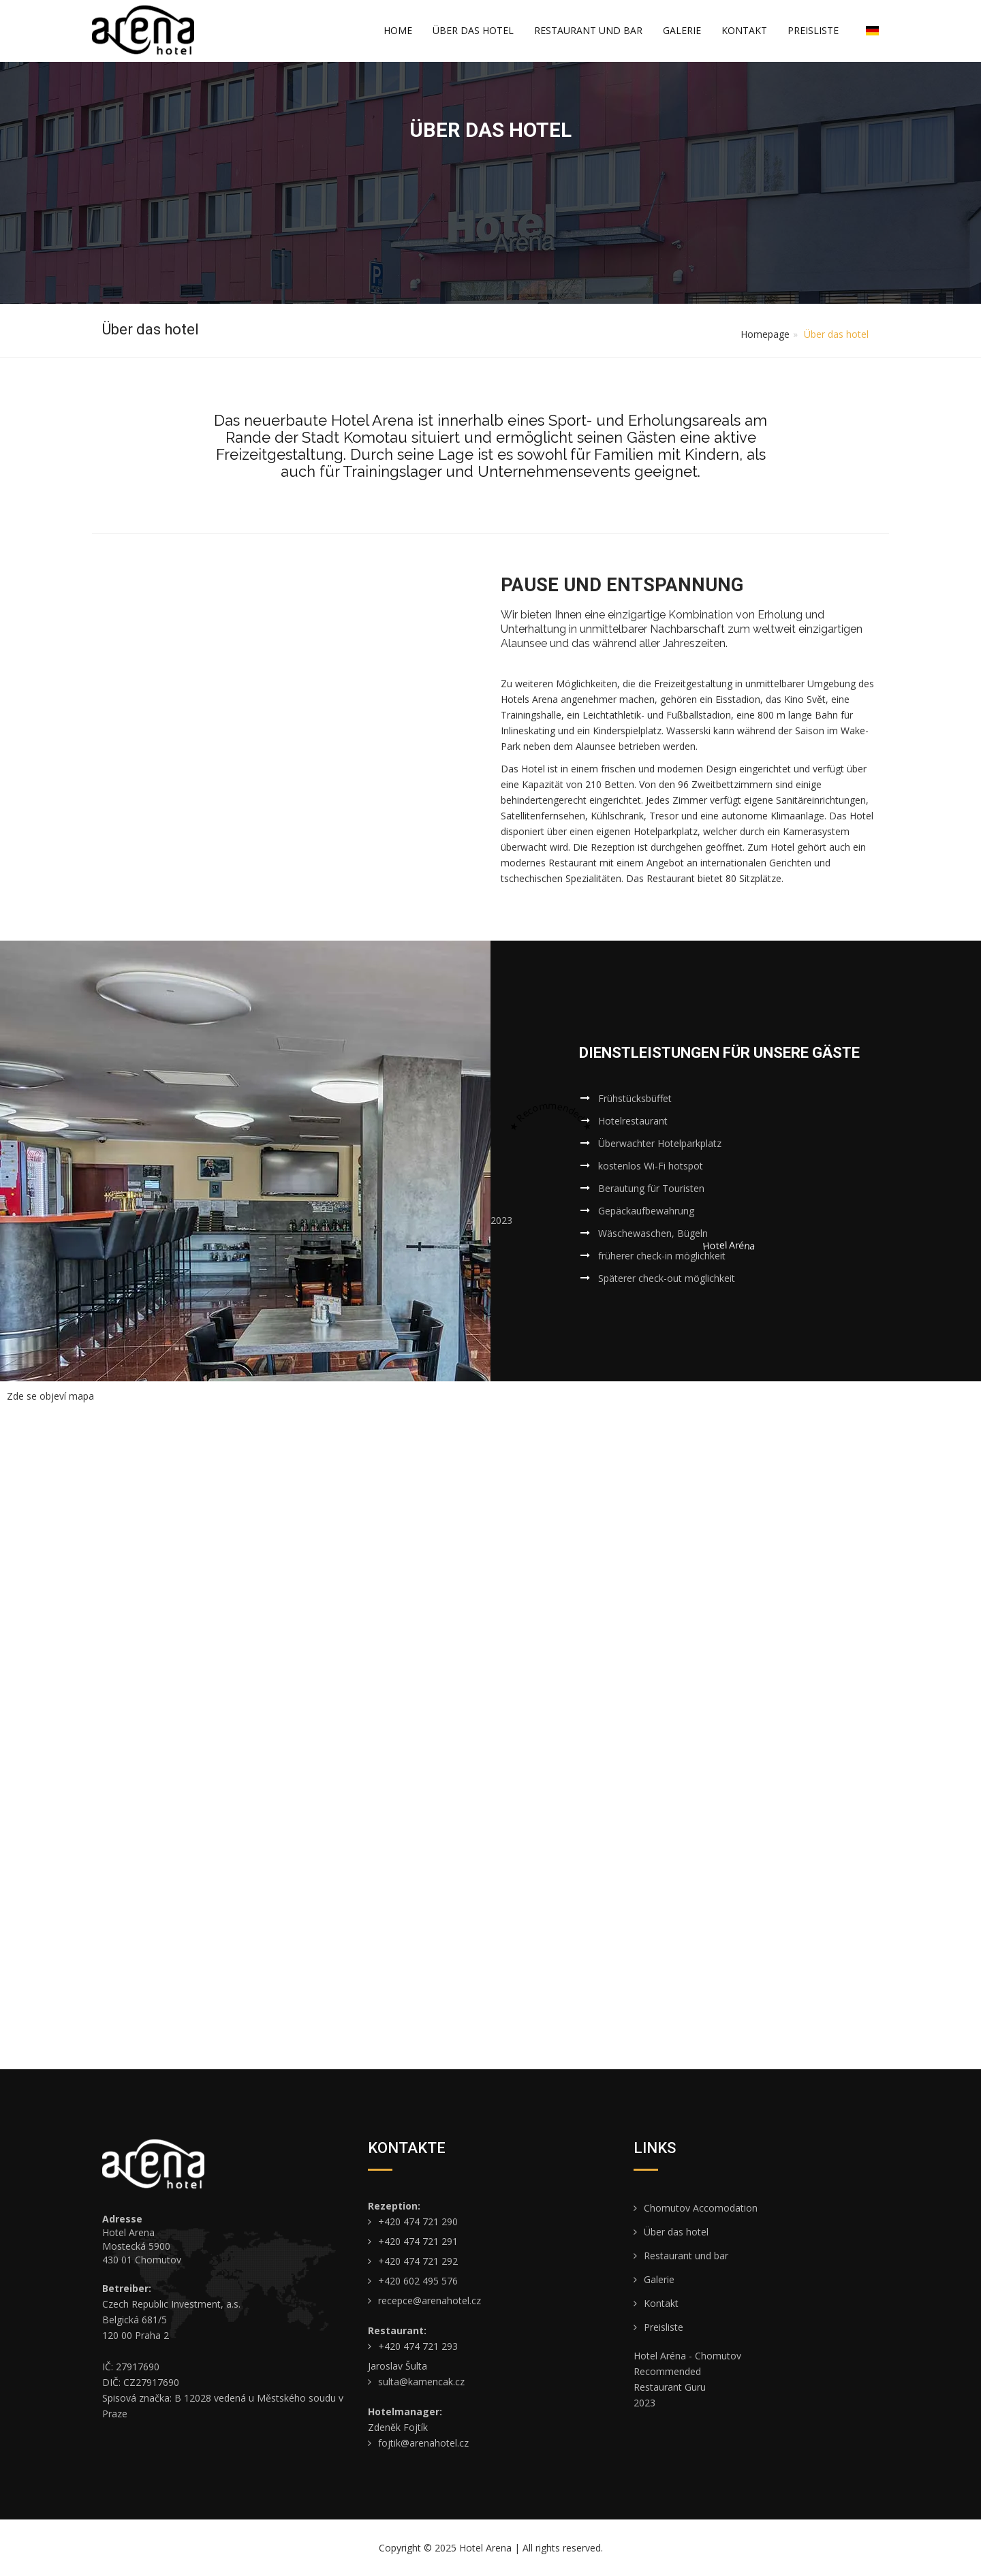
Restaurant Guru (670, 2387)
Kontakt (744, 30)
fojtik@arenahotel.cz (418, 2442)
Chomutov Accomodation (696, 2207)
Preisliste (813, 30)
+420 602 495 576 (413, 2280)
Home (398, 30)
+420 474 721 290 (413, 2221)
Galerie (682, 30)
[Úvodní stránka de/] (143, 29)
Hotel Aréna (729, 1245)
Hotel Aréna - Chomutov (687, 2355)
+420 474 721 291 (413, 2241)
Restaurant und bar (588, 30)
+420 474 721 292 (413, 2261)
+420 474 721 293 (413, 2346)
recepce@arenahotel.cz (424, 2300)
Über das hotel (473, 30)
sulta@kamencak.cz (416, 2381)
